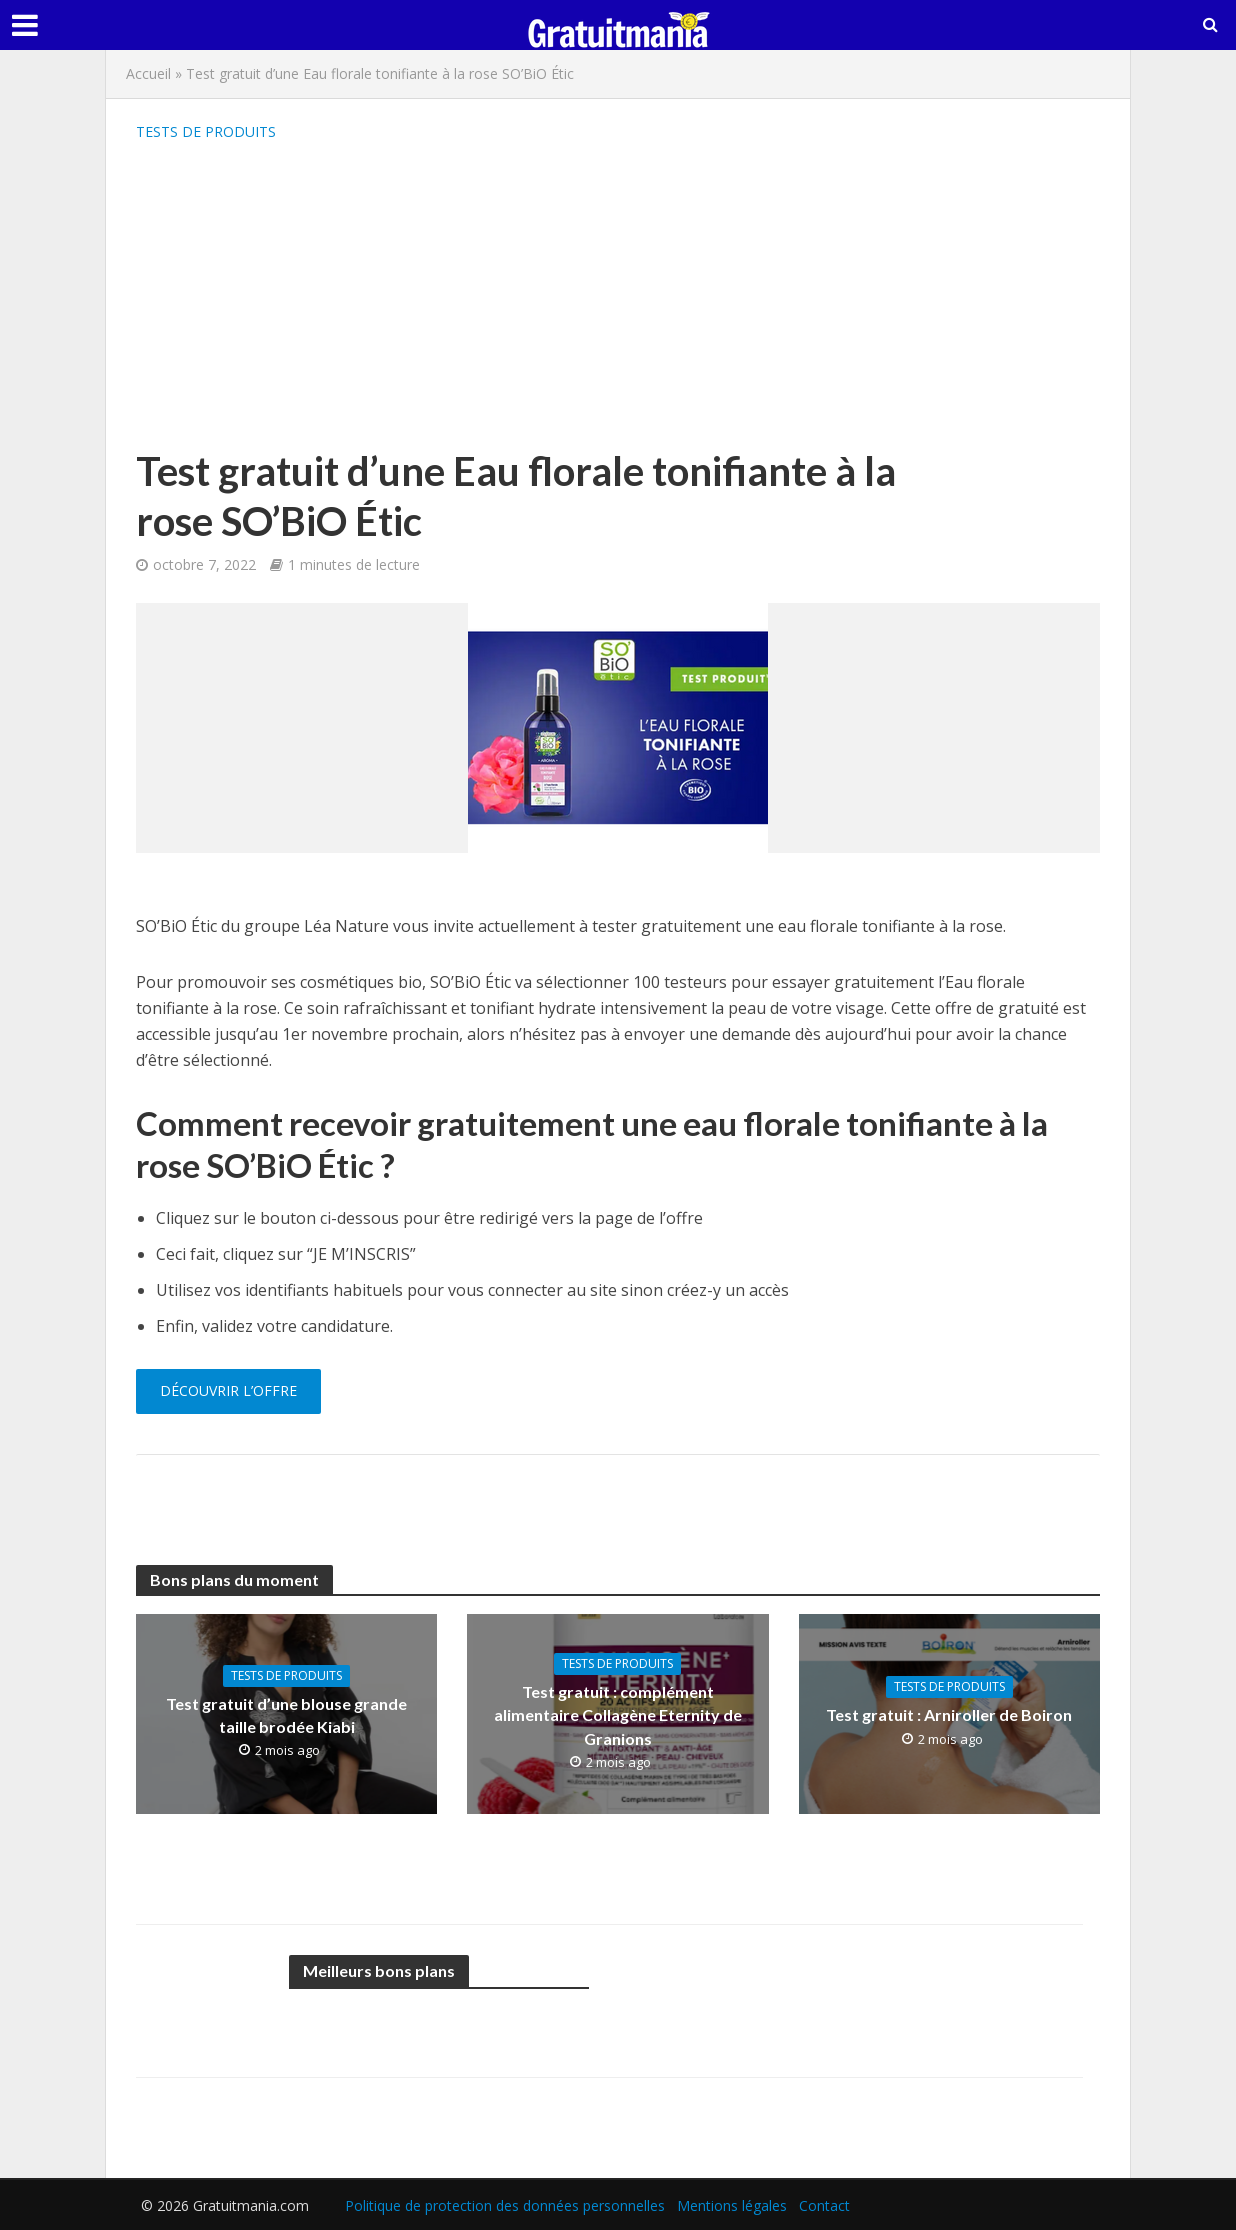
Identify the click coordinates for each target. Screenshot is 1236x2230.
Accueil (148, 73)
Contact (824, 2205)
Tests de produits (206, 131)
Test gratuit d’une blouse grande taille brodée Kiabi (286, 1715)
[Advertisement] (541, 296)
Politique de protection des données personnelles (505, 2205)
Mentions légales (732, 2205)
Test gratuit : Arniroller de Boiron (949, 1714)
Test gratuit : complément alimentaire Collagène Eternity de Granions (618, 1714)
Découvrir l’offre (228, 1390)
